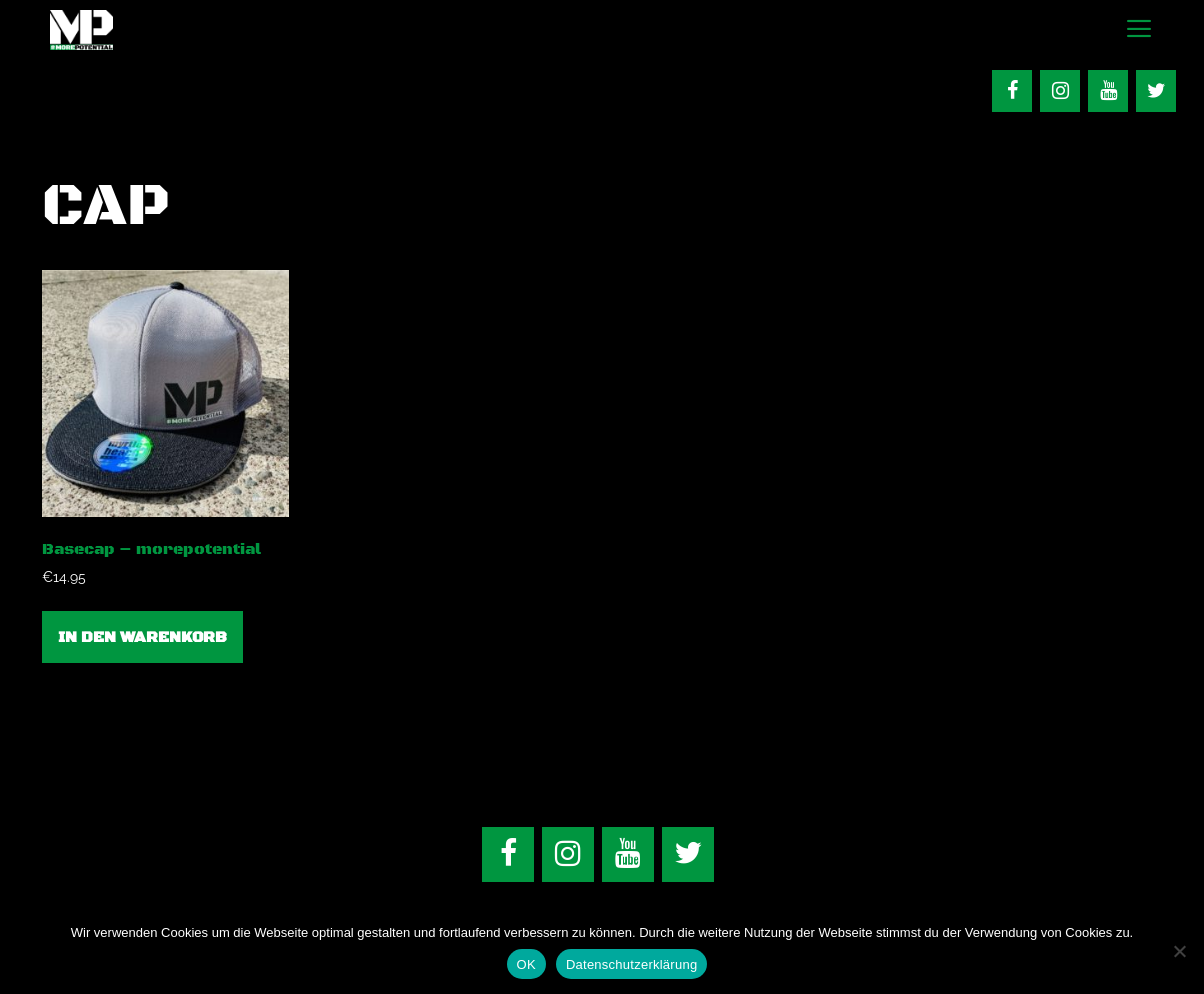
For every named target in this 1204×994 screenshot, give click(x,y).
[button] (1138, 30)
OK (526, 964)
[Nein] (1179, 951)
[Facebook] (1012, 91)
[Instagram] (1060, 91)
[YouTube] (1108, 91)
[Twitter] (1156, 91)
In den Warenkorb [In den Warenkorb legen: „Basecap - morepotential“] (142, 637)
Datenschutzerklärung (631, 964)
